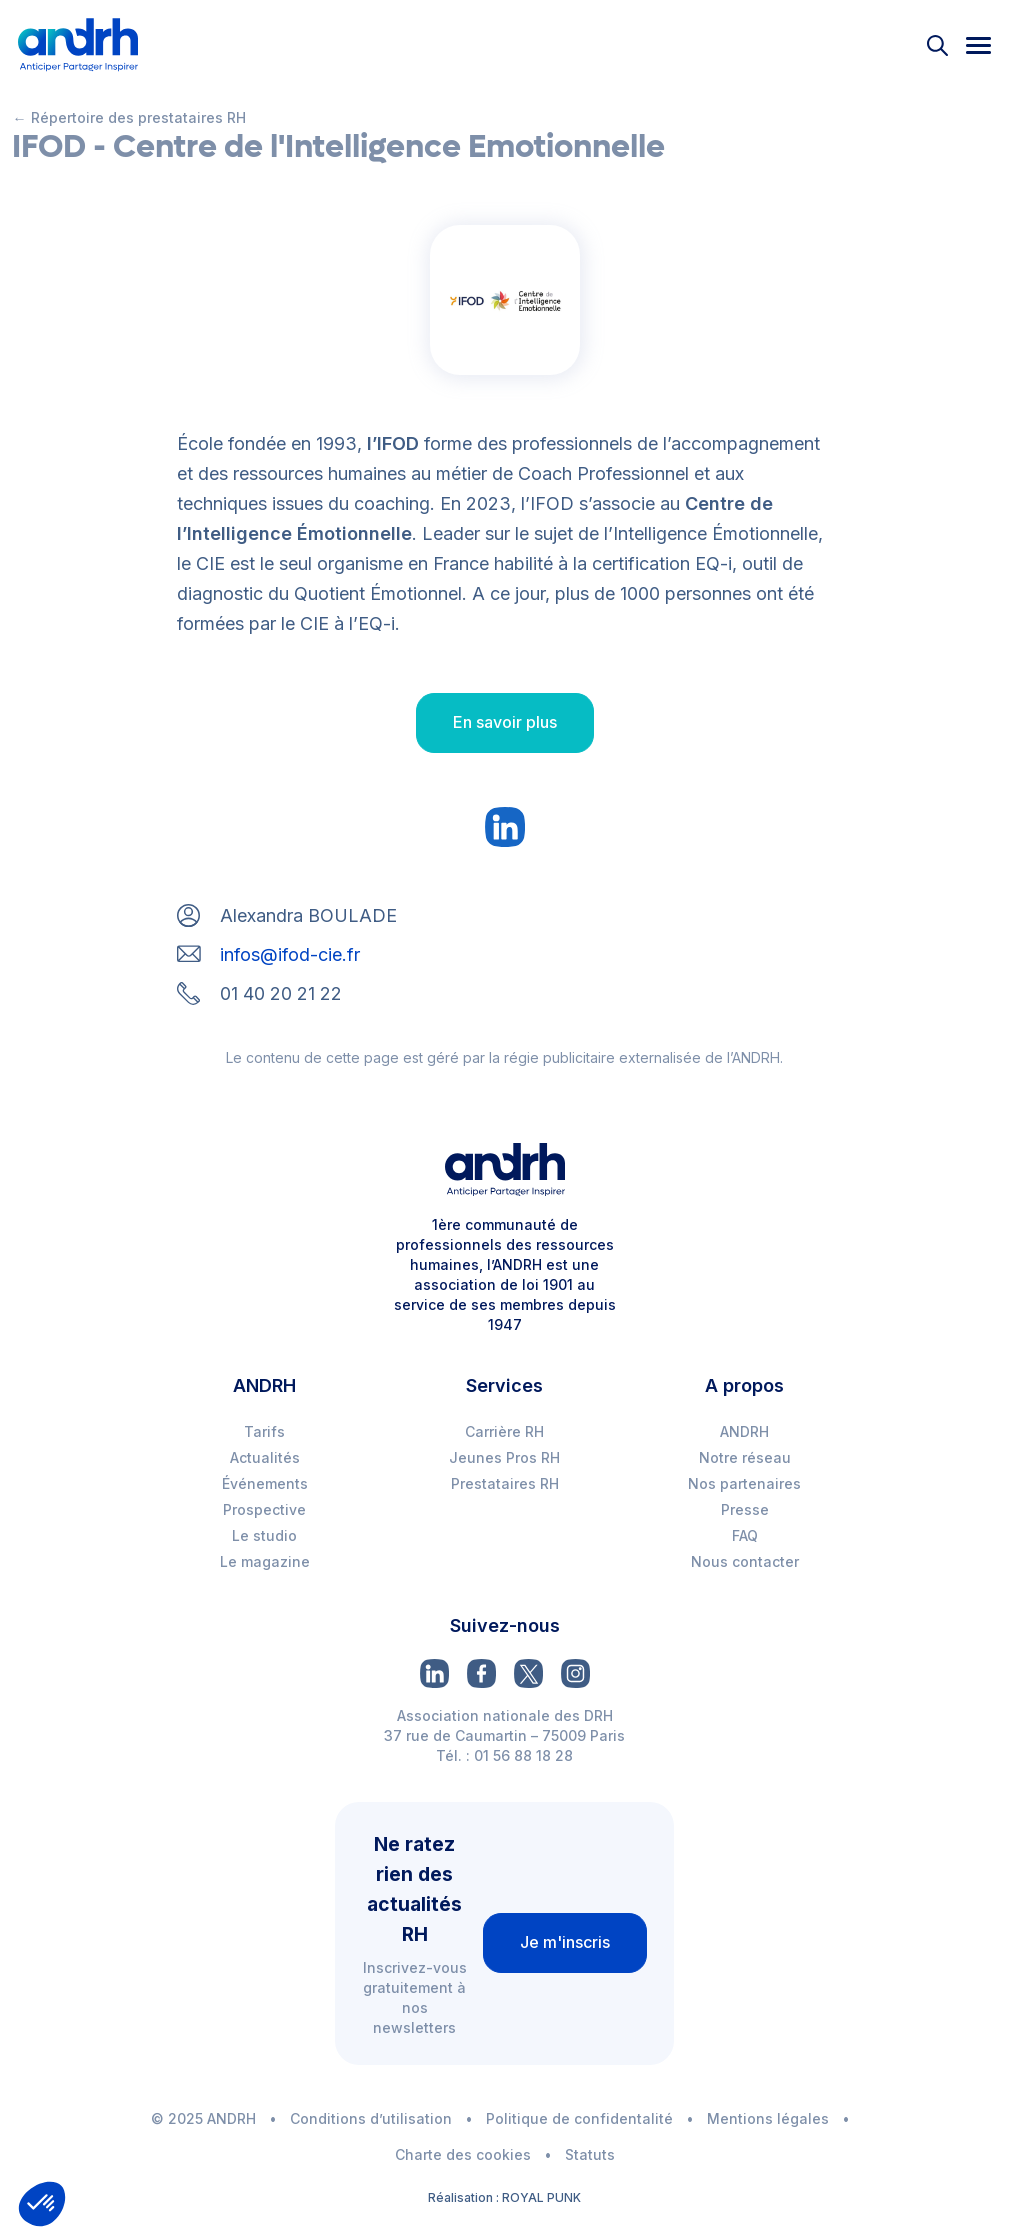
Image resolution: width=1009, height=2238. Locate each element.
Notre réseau (745, 1457)
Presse (745, 1509)
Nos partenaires (744, 1483)
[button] (42, 2204)
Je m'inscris (565, 1942)
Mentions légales (768, 2118)
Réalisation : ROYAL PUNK (504, 2197)
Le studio (264, 1535)
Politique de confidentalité (579, 2118)
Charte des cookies (463, 2154)
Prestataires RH (505, 1483)
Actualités (265, 1457)
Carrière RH (504, 1431)
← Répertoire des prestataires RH (129, 117)
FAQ (745, 1535)
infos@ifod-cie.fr (290, 954)
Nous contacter (745, 1561)
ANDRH (744, 1431)
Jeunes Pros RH (504, 1457)
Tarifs (264, 1431)
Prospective (264, 1509)
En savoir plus (505, 722)
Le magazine (265, 1561)
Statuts (590, 2154)
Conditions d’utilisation (371, 2118)
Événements (265, 1483)
